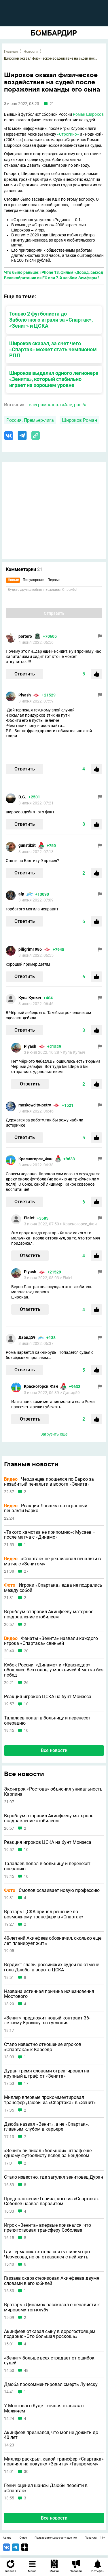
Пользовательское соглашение (56, 2537)
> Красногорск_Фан (78, 1224)
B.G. (22, 797)
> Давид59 (70, 1392)
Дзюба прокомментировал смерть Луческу (51, 2384)
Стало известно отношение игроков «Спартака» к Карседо (42, 2047)
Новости (31, 52)
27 (26, 1571)
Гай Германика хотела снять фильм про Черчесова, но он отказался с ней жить (47, 2254)
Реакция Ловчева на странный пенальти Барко (45, 1508)
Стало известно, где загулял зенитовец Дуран (53, 2177)
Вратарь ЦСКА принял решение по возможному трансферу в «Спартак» (44, 1914)
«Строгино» (68, 134)
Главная (11, 52)
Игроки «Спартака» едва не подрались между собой (53, 1588)
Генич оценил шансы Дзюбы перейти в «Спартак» (46, 2488)
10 (26, 1704)
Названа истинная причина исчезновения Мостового (49, 1994)
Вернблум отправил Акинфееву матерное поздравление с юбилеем (48, 1614)
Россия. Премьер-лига (30, 420)
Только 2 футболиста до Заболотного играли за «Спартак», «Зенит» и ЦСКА (51, 320)
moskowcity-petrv (34, 1105)
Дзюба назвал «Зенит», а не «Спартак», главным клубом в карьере (46, 2127)
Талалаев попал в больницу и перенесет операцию (47, 1720)
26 (26, 1683)
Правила (90, 2537)
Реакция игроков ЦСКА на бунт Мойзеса (47, 1696)
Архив (7, 2537)
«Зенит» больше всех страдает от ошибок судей (49, 2360)
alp (21, 894)
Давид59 (26, 1337)
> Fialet (66, 1277)
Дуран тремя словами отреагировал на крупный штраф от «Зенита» (46, 2073)
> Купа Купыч (72, 1052)
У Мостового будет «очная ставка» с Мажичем (44, 2408)
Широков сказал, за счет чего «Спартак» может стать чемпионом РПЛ (53, 349)
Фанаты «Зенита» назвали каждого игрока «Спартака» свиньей (51, 1641)
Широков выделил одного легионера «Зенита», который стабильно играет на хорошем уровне (53, 379)
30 (26, 2471)
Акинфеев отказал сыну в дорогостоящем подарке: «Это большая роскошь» (49, 2334)
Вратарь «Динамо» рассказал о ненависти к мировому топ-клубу (52, 2307)
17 (26, 2083)
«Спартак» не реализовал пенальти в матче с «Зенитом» (52, 1561)
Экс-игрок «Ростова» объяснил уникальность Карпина (53, 1792)
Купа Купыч (29, 997)
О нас (23, 2537)
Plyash (24, 695)
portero (25, 636)
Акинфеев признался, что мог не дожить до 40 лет (51, 2435)
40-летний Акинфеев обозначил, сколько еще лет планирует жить (52, 1941)
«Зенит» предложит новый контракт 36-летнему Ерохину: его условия (47, 2020)
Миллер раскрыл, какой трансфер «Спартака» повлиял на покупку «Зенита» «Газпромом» (54, 2462)
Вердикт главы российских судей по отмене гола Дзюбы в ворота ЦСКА (51, 1967)
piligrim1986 (30, 949)
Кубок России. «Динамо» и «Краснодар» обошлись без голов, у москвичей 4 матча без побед (53, 1670)
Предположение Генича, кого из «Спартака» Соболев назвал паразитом (51, 2201)
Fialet (29, 1218)
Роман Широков (88, 114)
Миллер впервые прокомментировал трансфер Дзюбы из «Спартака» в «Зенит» (50, 2100)
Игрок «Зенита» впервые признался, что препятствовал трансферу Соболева (47, 2228)
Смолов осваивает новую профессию (52, 1890)
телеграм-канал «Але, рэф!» (56, 404)
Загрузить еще (54, 1434)
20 (26, 1651)
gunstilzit (27, 845)
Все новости (54, 1750)
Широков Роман (79, 420)
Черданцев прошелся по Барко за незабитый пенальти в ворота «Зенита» (49, 1482)
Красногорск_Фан (35, 1159)
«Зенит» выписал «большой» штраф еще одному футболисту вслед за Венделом (48, 2153)
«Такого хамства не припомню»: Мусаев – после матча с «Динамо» (50, 1535)
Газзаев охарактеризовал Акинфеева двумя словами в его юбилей (51, 2281)
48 (26, 2370)
